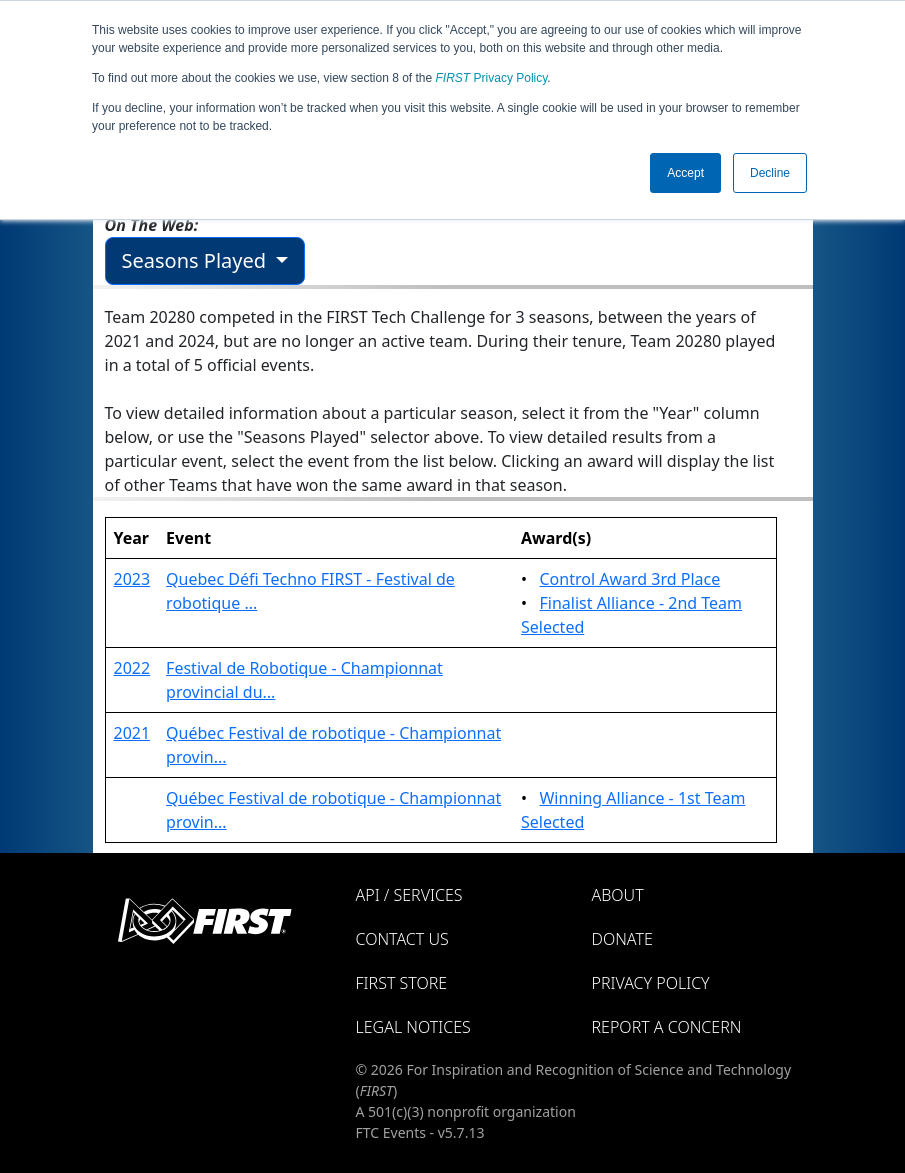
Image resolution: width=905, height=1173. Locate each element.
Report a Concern (667, 1027)
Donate (622, 939)
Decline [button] (770, 173)
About (618, 895)
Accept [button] (685, 173)
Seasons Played (197, 260)
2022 (132, 668)
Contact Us (402, 939)
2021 (132, 733)
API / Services (409, 895)
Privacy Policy (492, 78)
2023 (132, 579)
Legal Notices (413, 1027)
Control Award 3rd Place (629, 579)
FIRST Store (402, 983)
